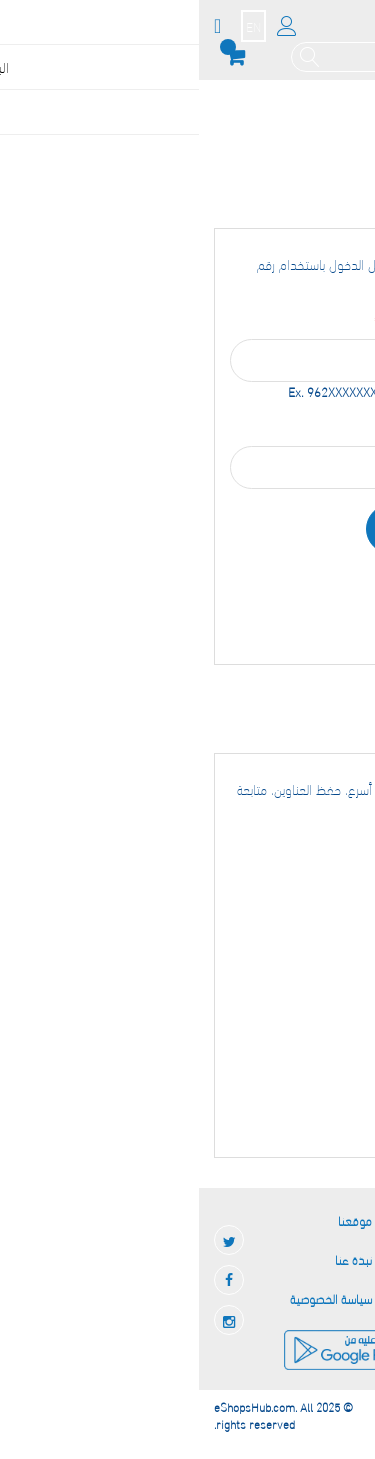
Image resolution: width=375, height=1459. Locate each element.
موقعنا (156, 1220)
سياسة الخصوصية (132, 1298)
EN (54, 26)
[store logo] (321, 32)
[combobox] (177, 57)
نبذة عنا (154, 1259)
